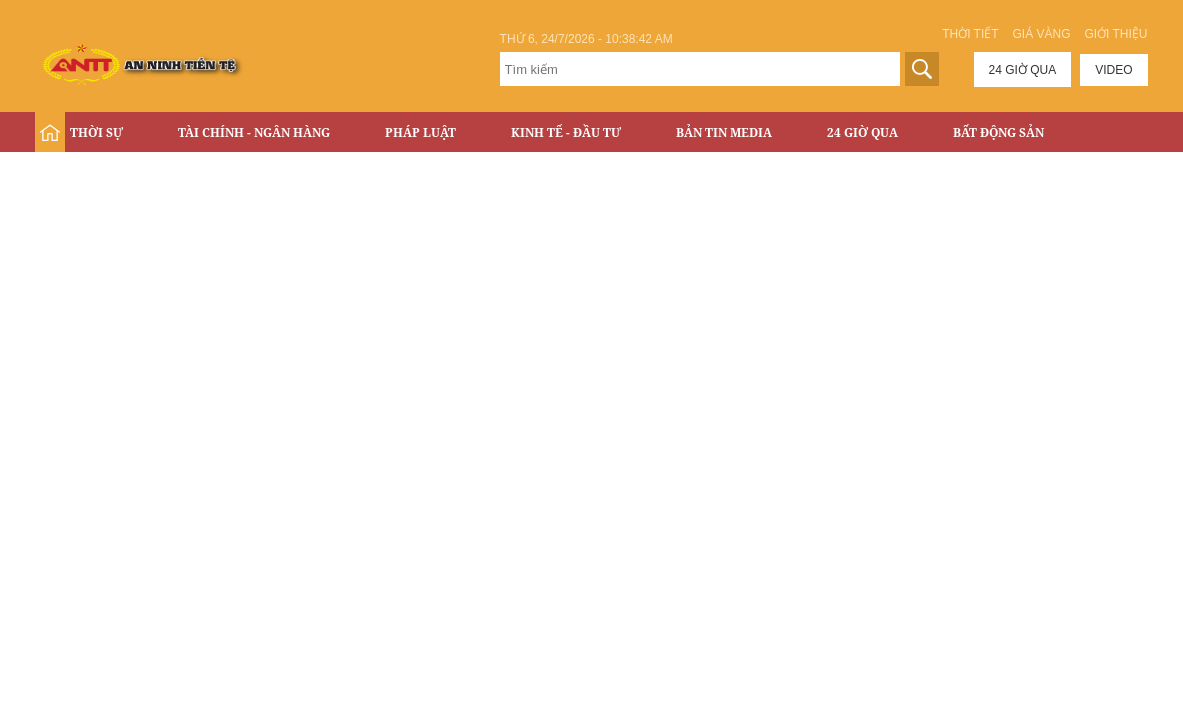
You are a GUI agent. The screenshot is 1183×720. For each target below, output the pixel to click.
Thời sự (96, 132)
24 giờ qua (1023, 70)
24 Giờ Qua (862, 132)
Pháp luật (420, 132)
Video (1113, 70)
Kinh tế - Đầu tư (566, 132)
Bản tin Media (724, 132)
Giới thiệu (1115, 34)
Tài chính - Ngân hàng (254, 132)
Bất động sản (998, 132)
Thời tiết (970, 34)
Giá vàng (1041, 34)
